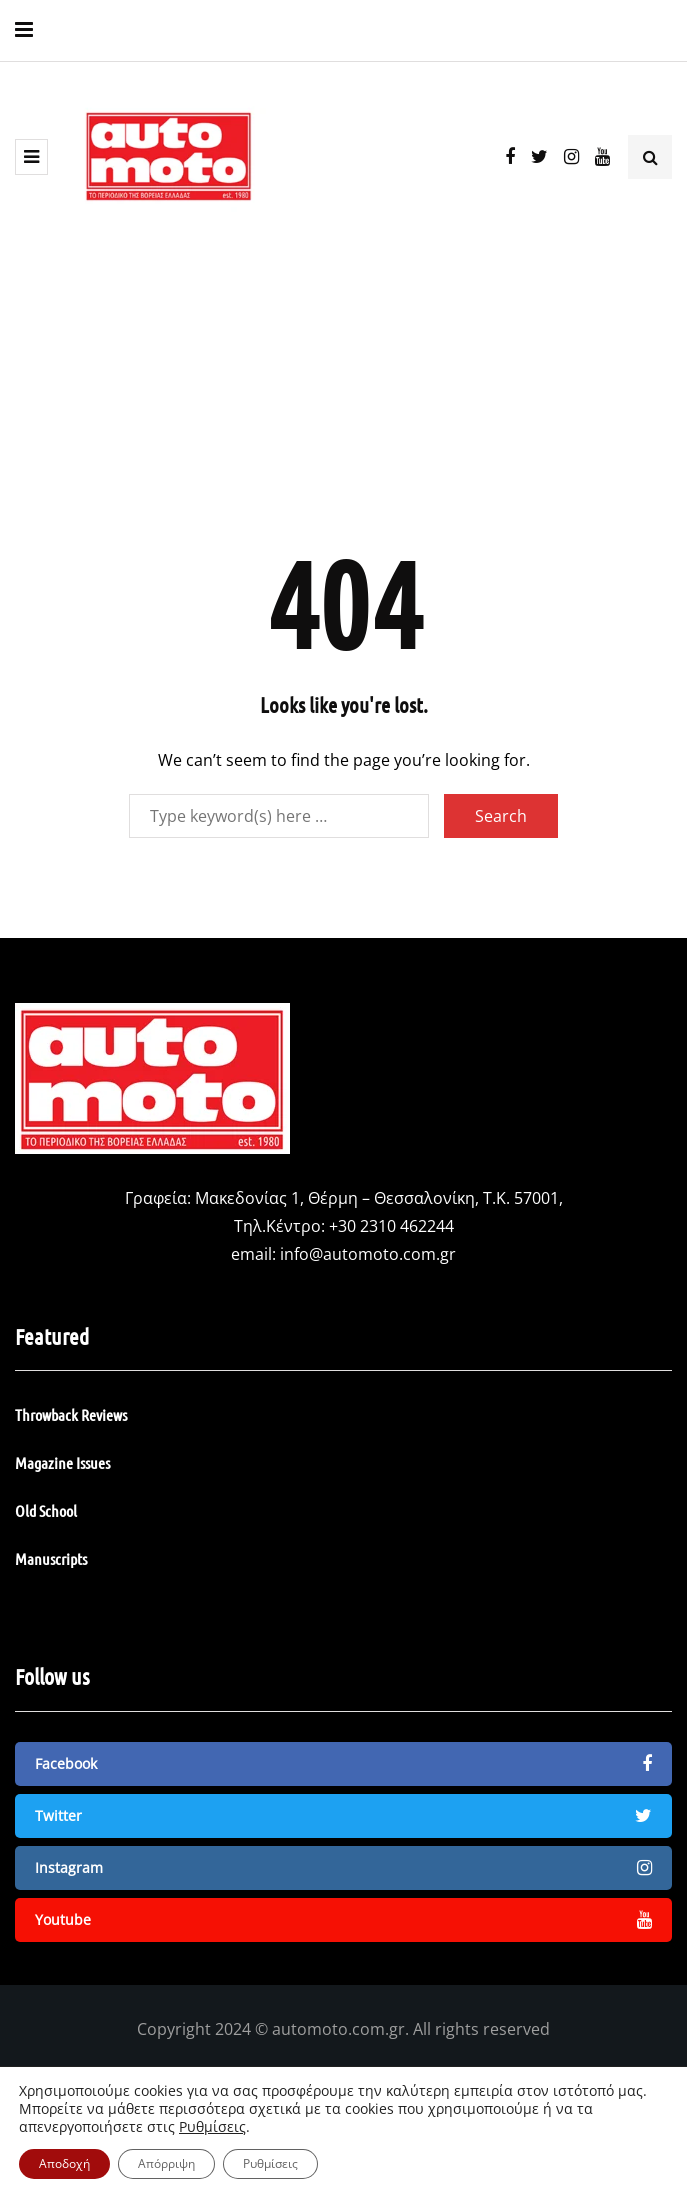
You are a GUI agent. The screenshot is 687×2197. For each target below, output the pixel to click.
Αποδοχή (64, 2163)
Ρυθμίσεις (212, 2127)
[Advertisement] (343, 392)
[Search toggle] (650, 157)
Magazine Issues (62, 1462)
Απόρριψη (166, 2163)
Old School (46, 1510)
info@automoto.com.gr (368, 1254)
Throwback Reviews (71, 1414)
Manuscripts (51, 1558)
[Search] (279, 816)
